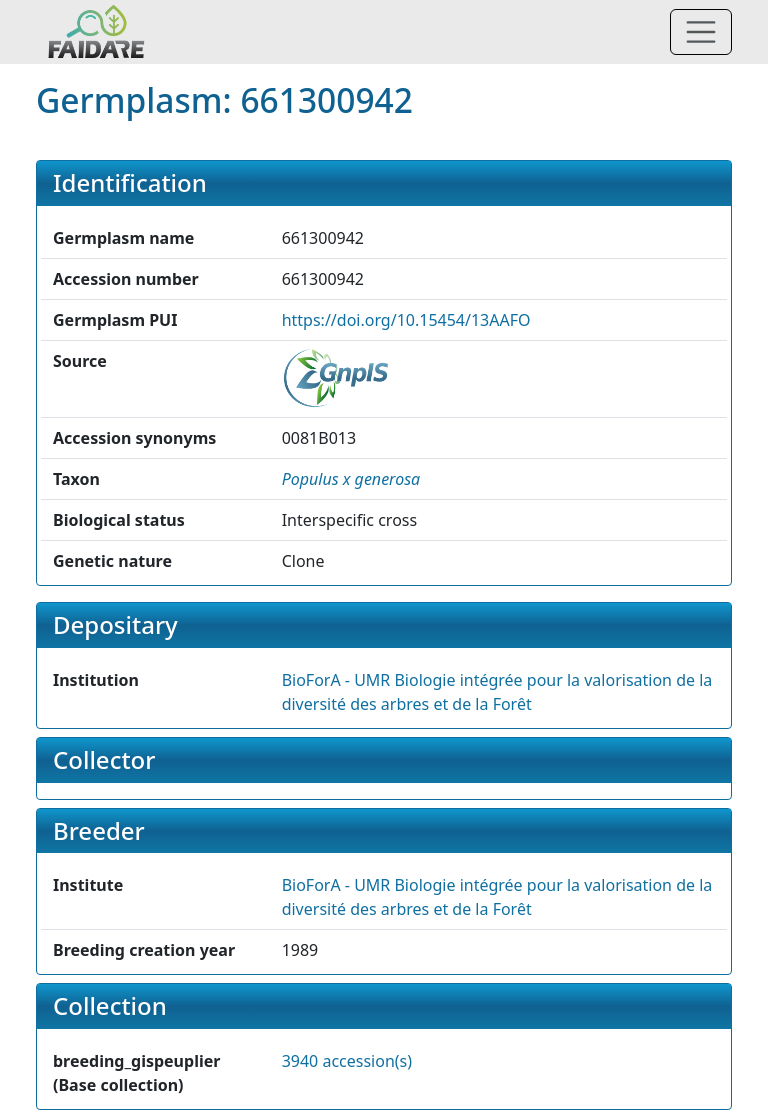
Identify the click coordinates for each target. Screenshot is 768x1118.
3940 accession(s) (347, 1061)
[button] (351, 479)
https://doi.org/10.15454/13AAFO (406, 320)
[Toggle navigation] (701, 32)
